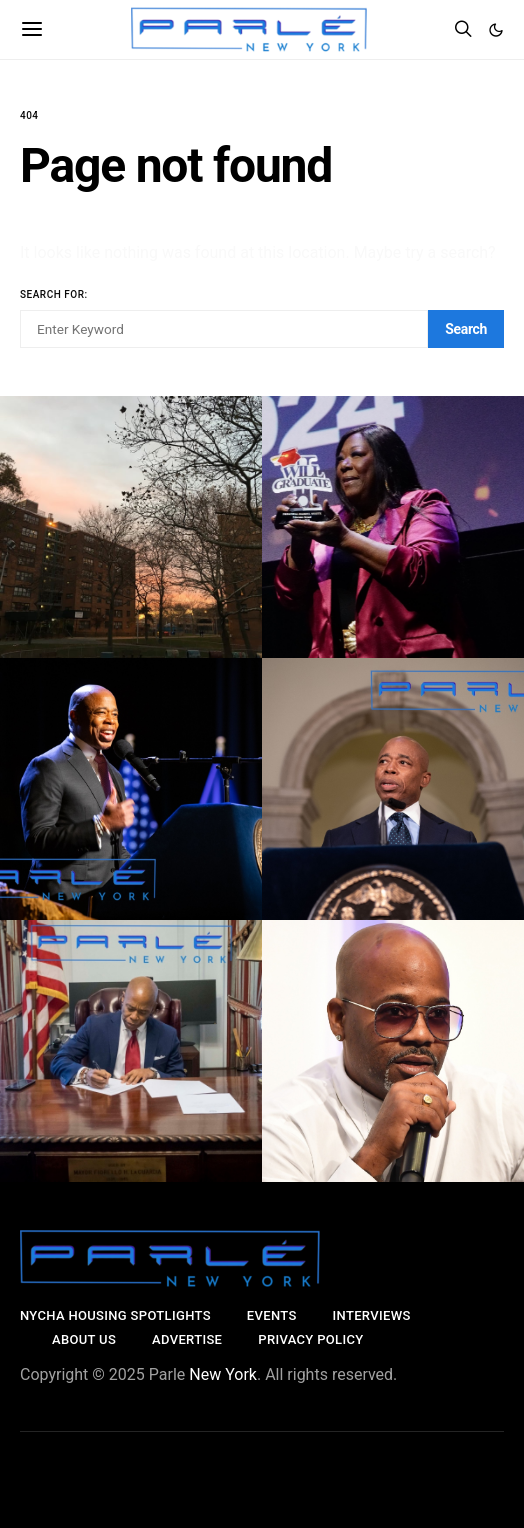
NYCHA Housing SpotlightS (115, 1315)
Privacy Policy (310, 1339)
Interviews (372, 1315)
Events (272, 1315)
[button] (496, 30)
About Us (84, 1339)
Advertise (187, 1339)
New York (223, 1374)
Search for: (54, 294)
